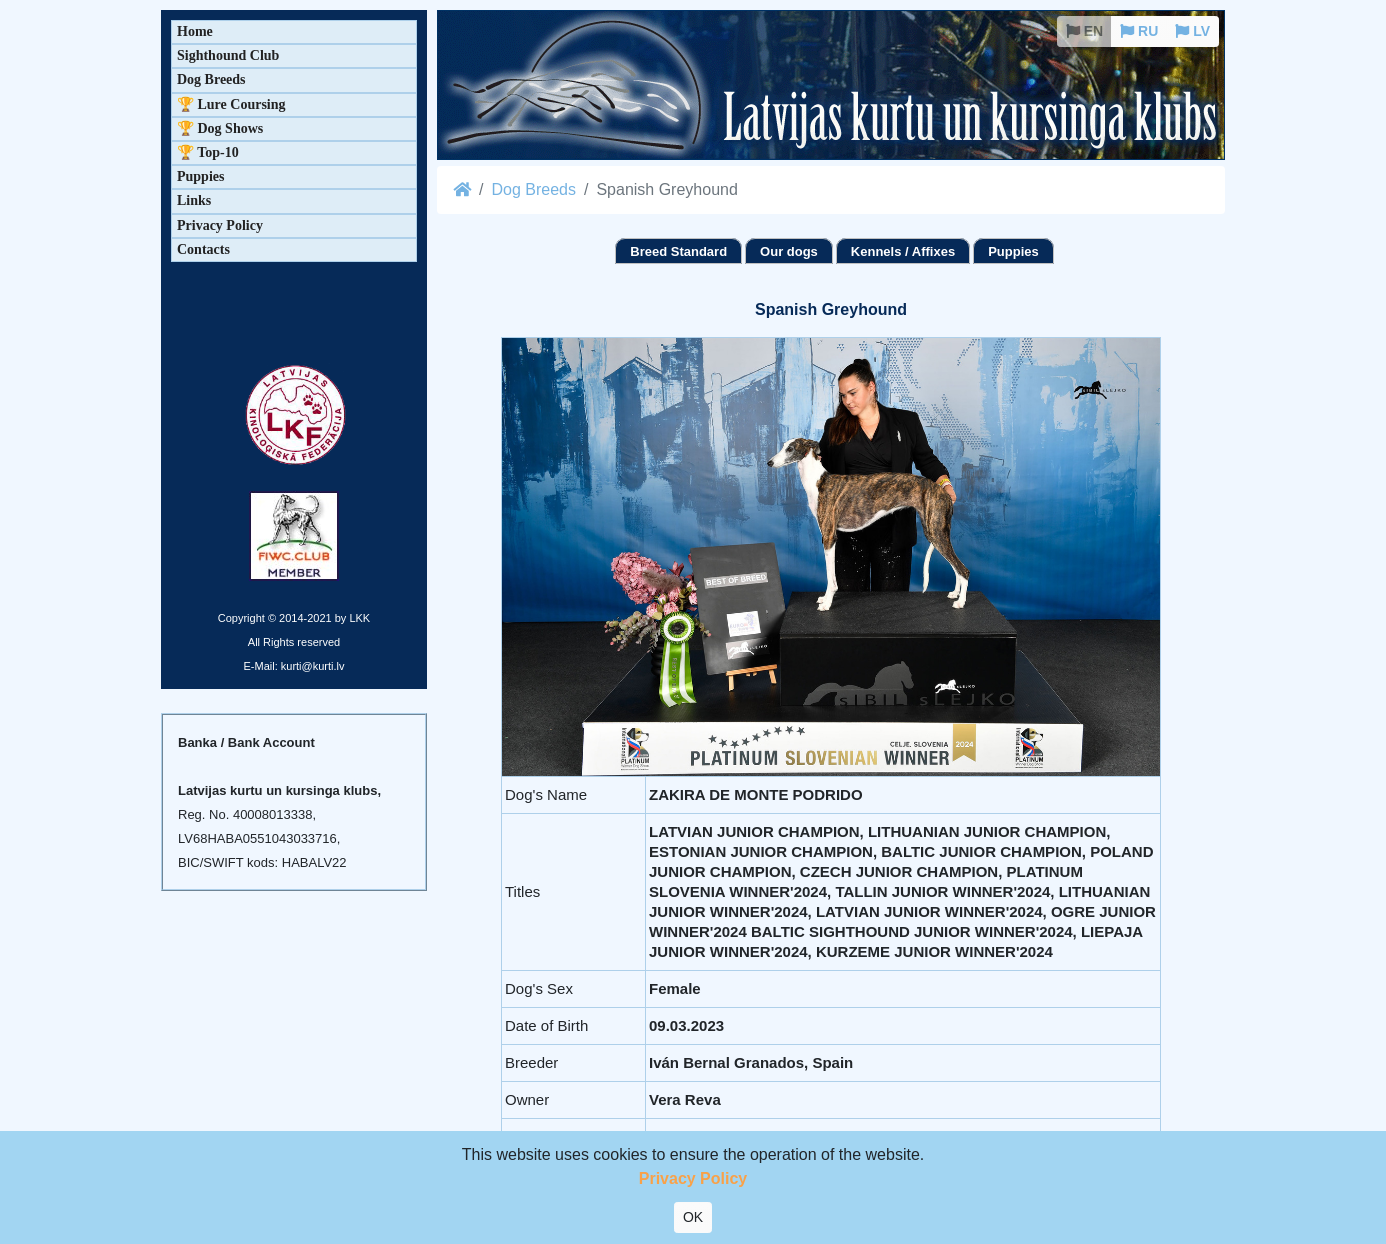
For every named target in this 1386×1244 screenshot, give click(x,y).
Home (195, 31)
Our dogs (789, 251)
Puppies (1013, 251)
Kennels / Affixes (903, 251)
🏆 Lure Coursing (231, 104)
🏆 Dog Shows (220, 128)
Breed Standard (678, 251)
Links (194, 200)
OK (693, 1217)
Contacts (203, 249)
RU (1139, 31)
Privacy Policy (220, 225)
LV (1192, 31)
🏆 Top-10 (208, 152)
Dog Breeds (533, 189)
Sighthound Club (228, 55)
